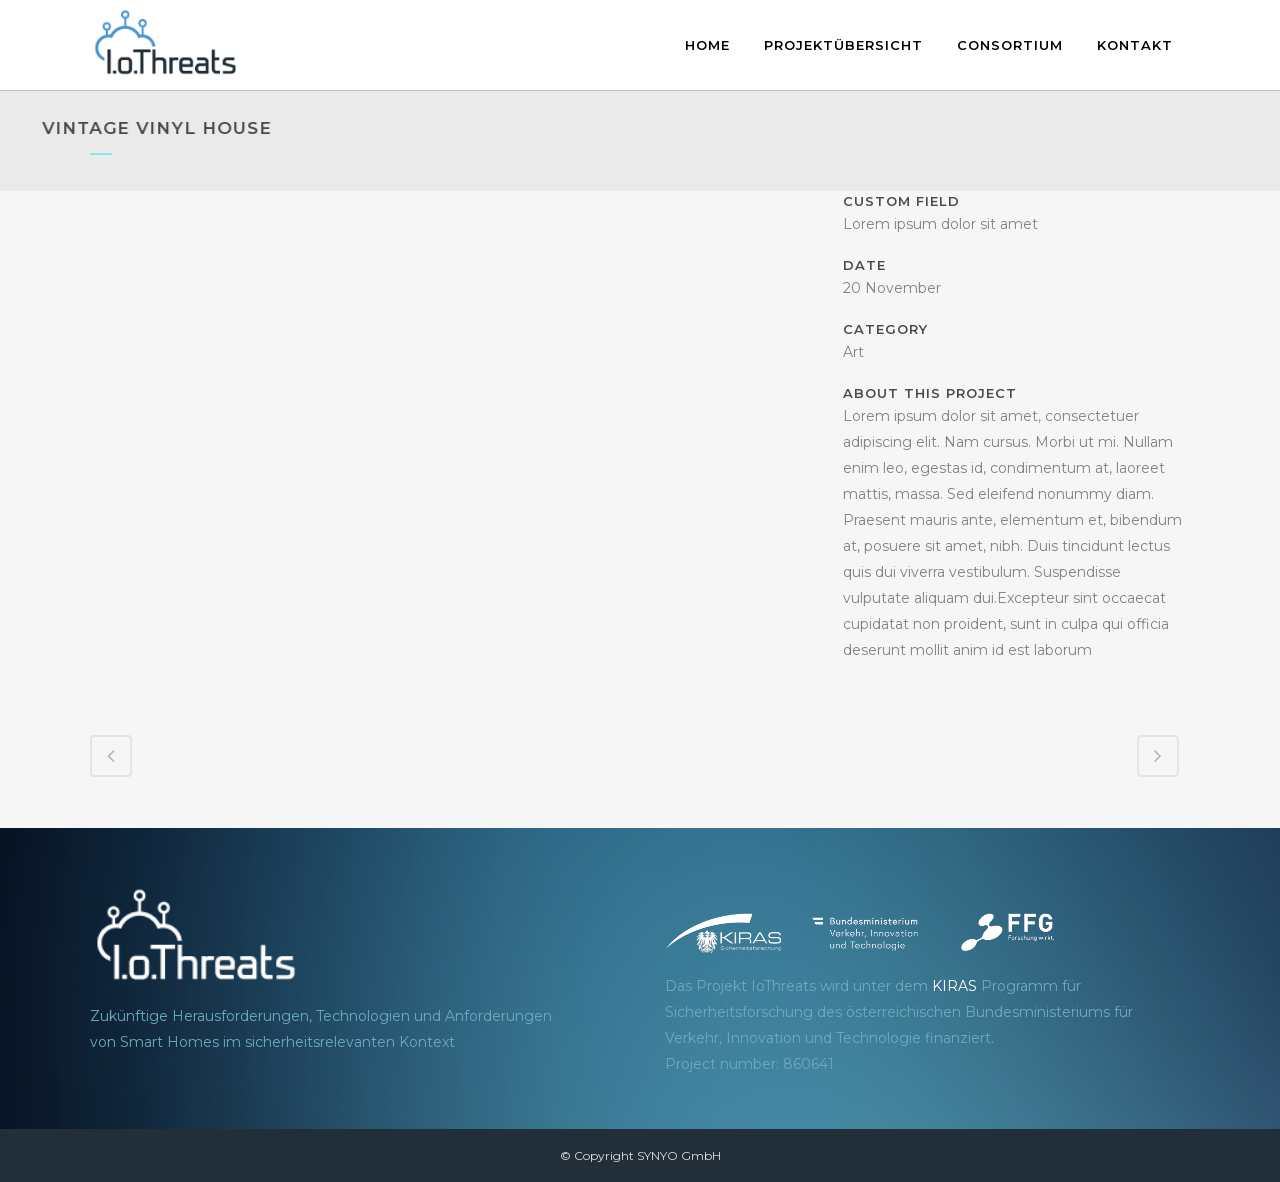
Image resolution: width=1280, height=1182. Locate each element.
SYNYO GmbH (679, 1155)
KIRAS (954, 986)
